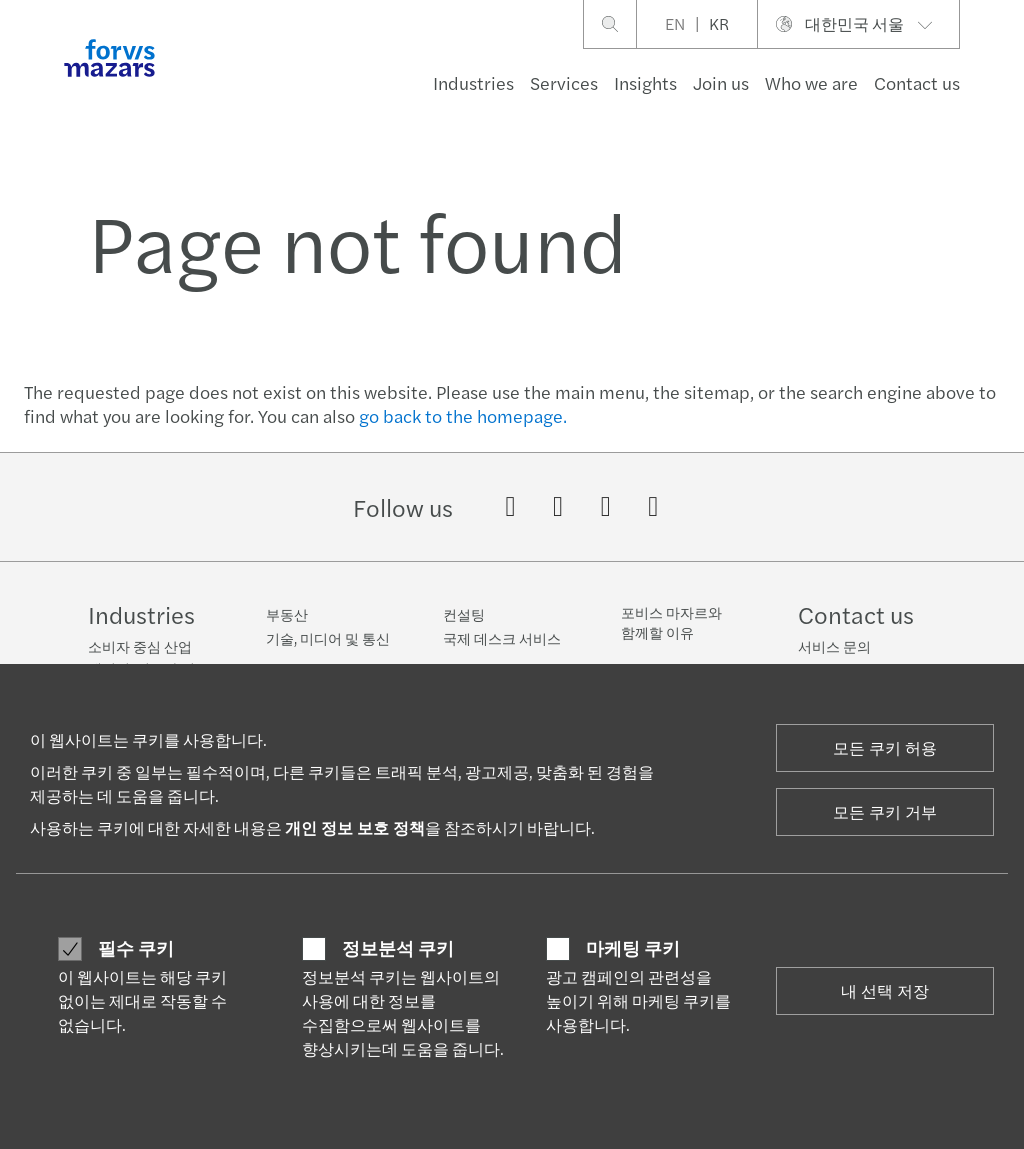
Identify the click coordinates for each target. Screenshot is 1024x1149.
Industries (473, 82)
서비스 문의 (834, 646)
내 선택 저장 (885, 990)
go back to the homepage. (463, 415)
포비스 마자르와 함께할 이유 (671, 622)
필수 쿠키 (136, 948)
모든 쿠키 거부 (885, 811)
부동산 (287, 614)
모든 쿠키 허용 (885, 747)
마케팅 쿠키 (633, 948)
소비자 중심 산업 (140, 646)
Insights (645, 82)
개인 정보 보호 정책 (355, 827)
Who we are (811, 82)
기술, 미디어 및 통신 (328, 638)
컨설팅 (464, 614)
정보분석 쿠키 (398, 948)
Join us (721, 82)
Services (564, 82)
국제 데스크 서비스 (502, 638)
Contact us (917, 82)
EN (675, 23)
